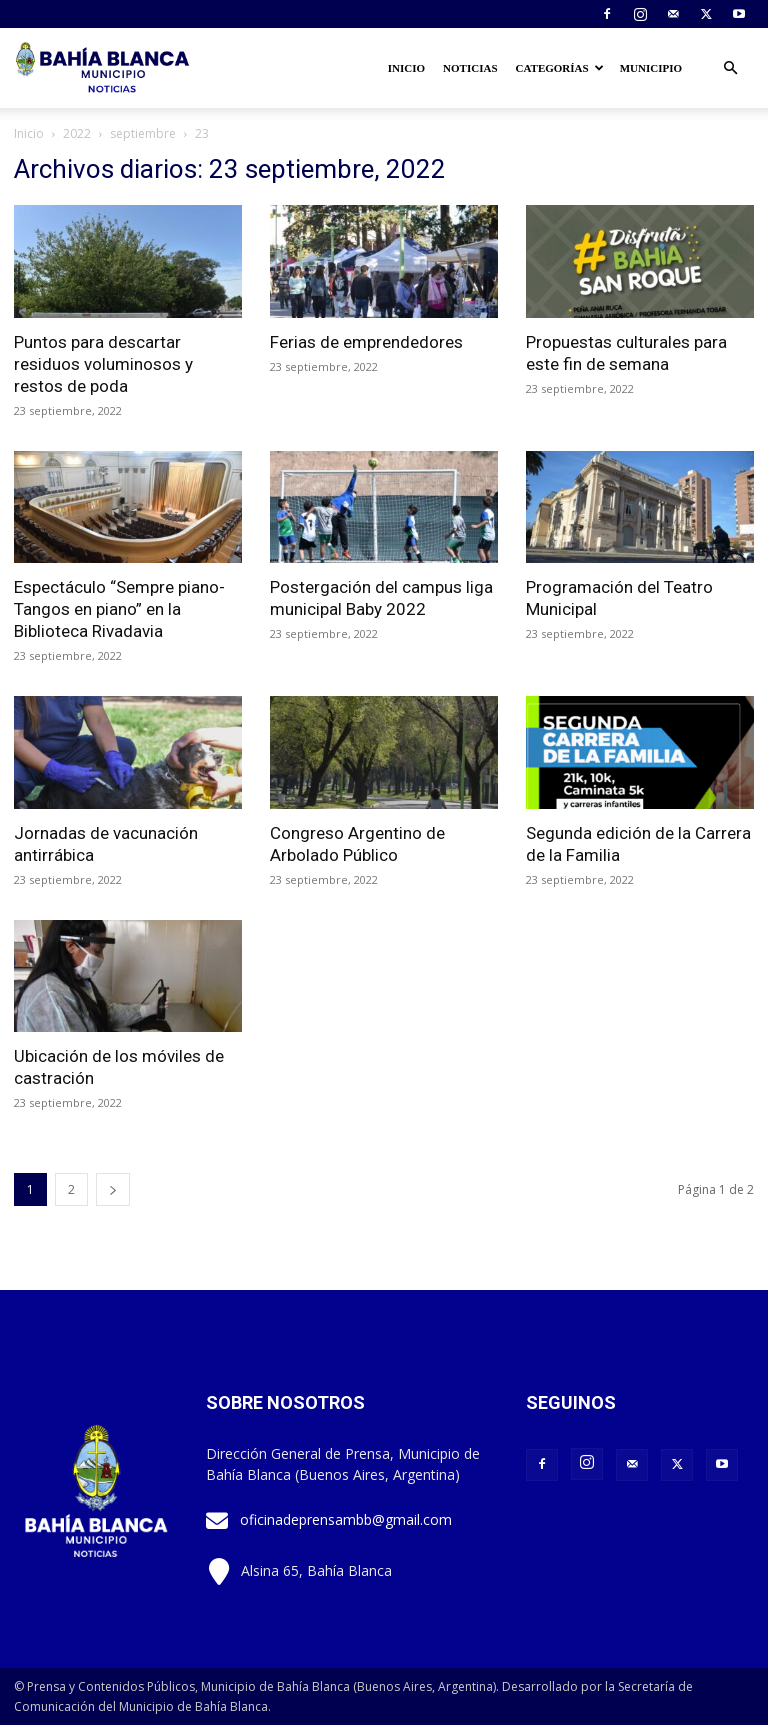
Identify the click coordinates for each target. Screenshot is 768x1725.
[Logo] (104, 68)
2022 (77, 133)
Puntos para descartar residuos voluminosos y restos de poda (103, 364)
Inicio (406, 68)
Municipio (651, 68)
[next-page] (113, 1189)
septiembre (143, 133)
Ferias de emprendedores (366, 342)
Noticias (470, 68)
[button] (730, 68)
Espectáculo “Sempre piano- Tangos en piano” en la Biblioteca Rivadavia (119, 609)
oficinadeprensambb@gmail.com (346, 1519)
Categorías (560, 68)
